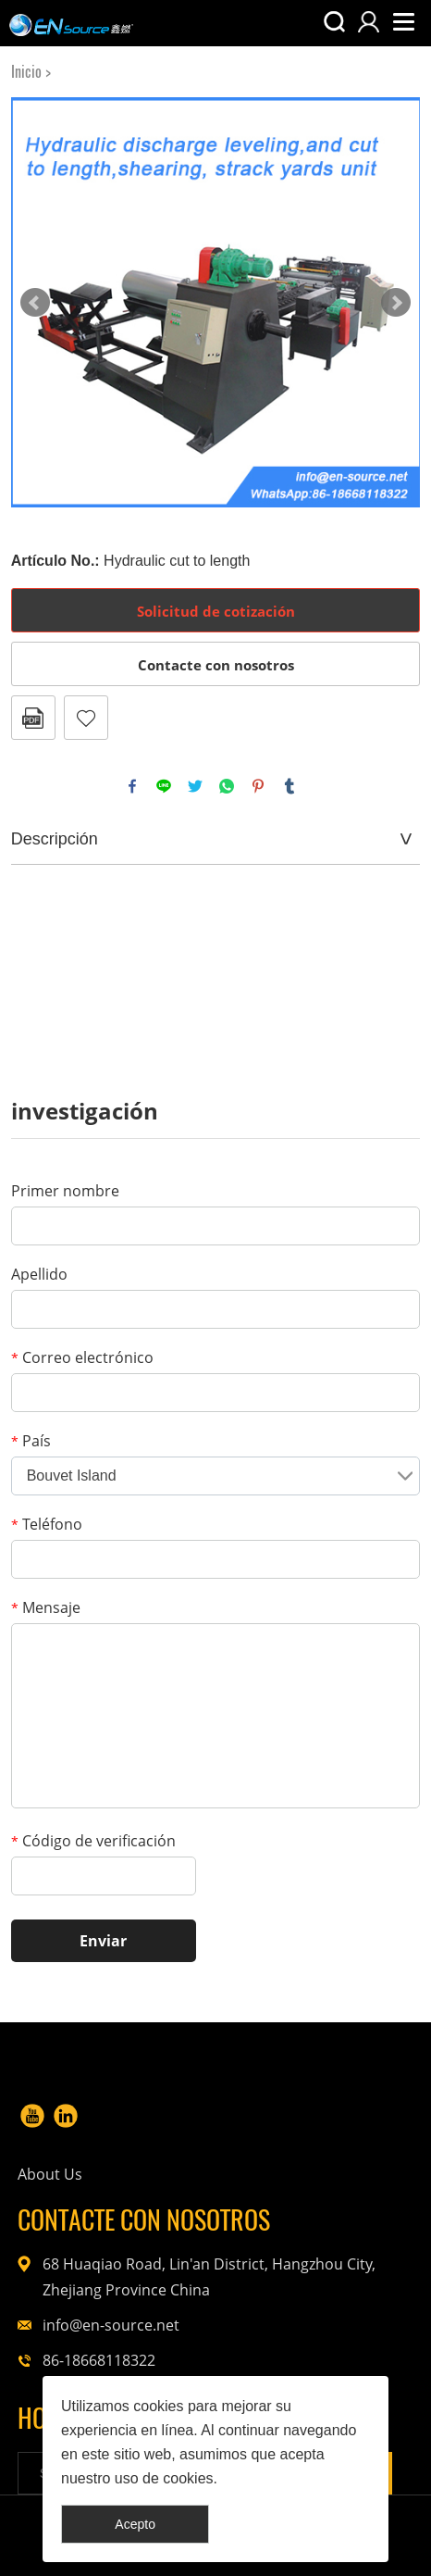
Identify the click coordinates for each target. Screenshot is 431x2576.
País (31, 1441)
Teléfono (46, 1524)
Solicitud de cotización (216, 611)
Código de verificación (93, 1841)
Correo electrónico (82, 1357)
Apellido (39, 1274)
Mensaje (45, 1607)
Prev (35, 303)
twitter (195, 786)
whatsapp (226, 786)
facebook (132, 786)
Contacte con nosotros (216, 665)
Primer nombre (65, 1191)
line (163, 786)
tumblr (289, 786)
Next (396, 303)
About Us (50, 2174)
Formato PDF (33, 717)
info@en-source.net (111, 2325)
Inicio (26, 71)
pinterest (258, 786)
